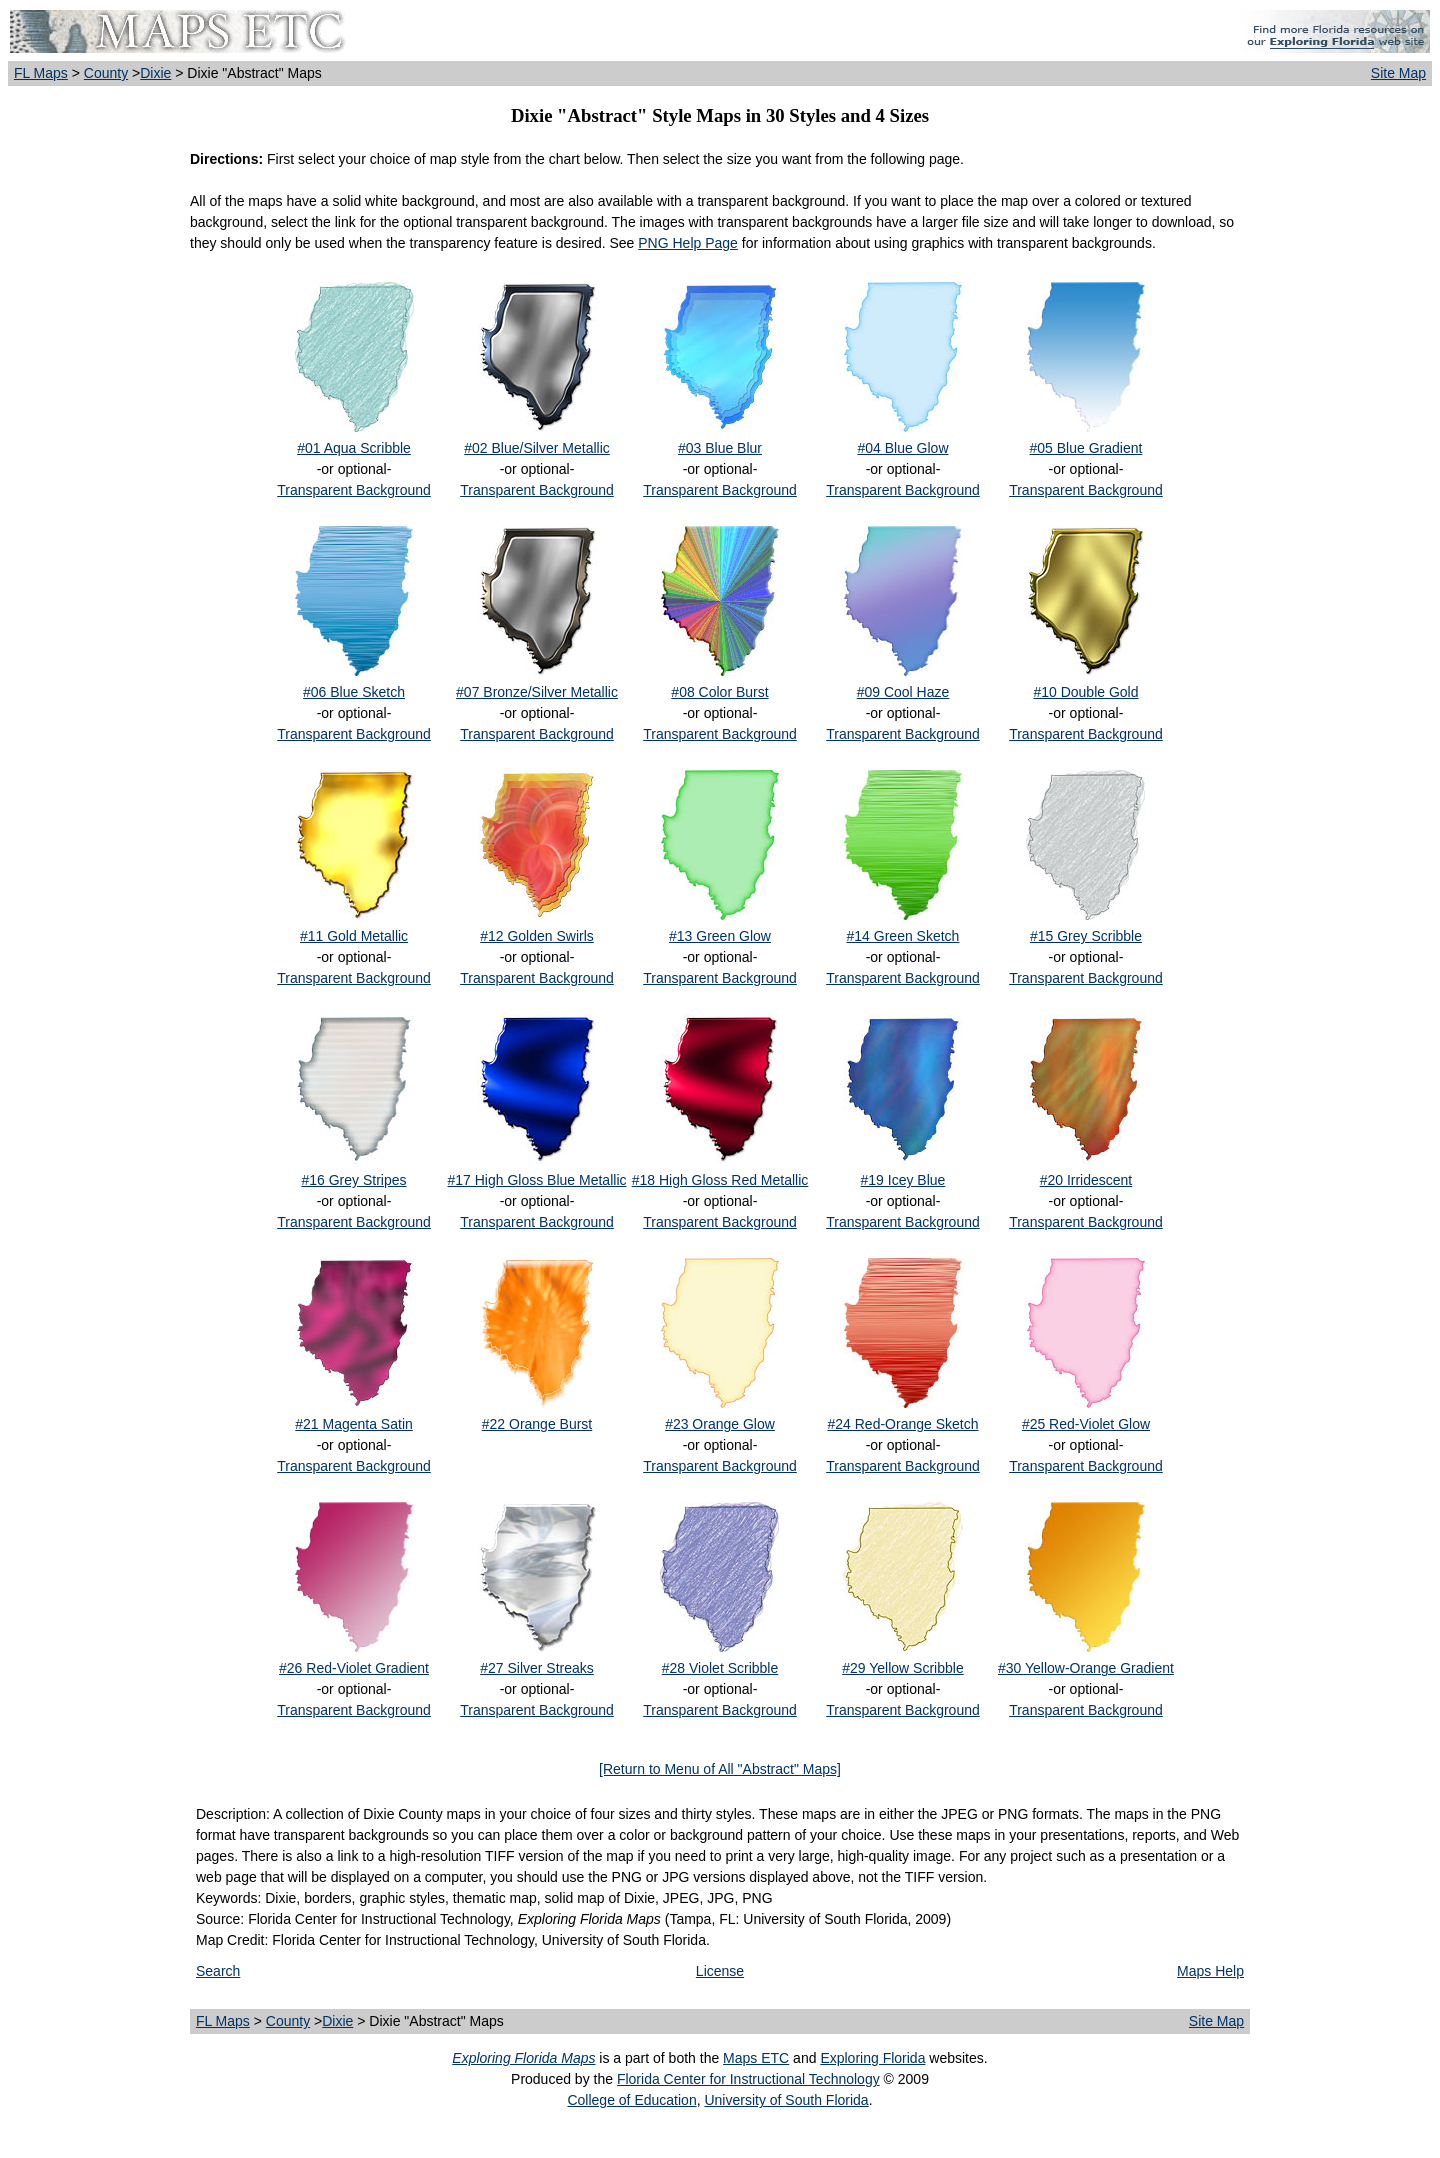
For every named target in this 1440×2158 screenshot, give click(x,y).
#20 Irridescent (1086, 1180)
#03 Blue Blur (720, 448)
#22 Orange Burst (537, 1424)
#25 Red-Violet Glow (1086, 1424)
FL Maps (41, 73)
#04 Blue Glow (902, 448)
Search (218, 1971)
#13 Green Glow (720, 936)
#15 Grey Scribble (1086, 936)
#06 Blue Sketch (354, 692)
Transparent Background (354, 490)
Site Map (1398, 73)
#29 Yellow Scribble (902, 1668)
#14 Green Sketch (903, 936)
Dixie (155, 73)
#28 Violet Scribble (720, 1668)
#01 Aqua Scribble (354, 448)
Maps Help (1210, 1971)
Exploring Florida (872, 2058)
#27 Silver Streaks (537, 1668)
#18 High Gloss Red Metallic (720, 1180)
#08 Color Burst (719, 692)
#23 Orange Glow (720, 1424)
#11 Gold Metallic (354, 936)
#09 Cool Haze (903, 692)
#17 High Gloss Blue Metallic (537, 1180)
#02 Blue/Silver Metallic (537, 448)
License (720, 1971)
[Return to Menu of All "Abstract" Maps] (720, 1769)
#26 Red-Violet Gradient (354, 1668)
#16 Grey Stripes (353, 1180)
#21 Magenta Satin (354, 1424)
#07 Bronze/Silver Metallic (537, 692)
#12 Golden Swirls (537, 936)
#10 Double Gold (1085, 692)
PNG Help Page (688, 243)
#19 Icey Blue (903, 1180)
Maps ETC (756, 2058)
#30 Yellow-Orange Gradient (1086, 1668)
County (106, 73)
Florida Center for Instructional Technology (748, 2079)
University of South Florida (786, 2100)
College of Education (631, 2100)
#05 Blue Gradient (1086, 448)
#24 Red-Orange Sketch (902, 1424)
